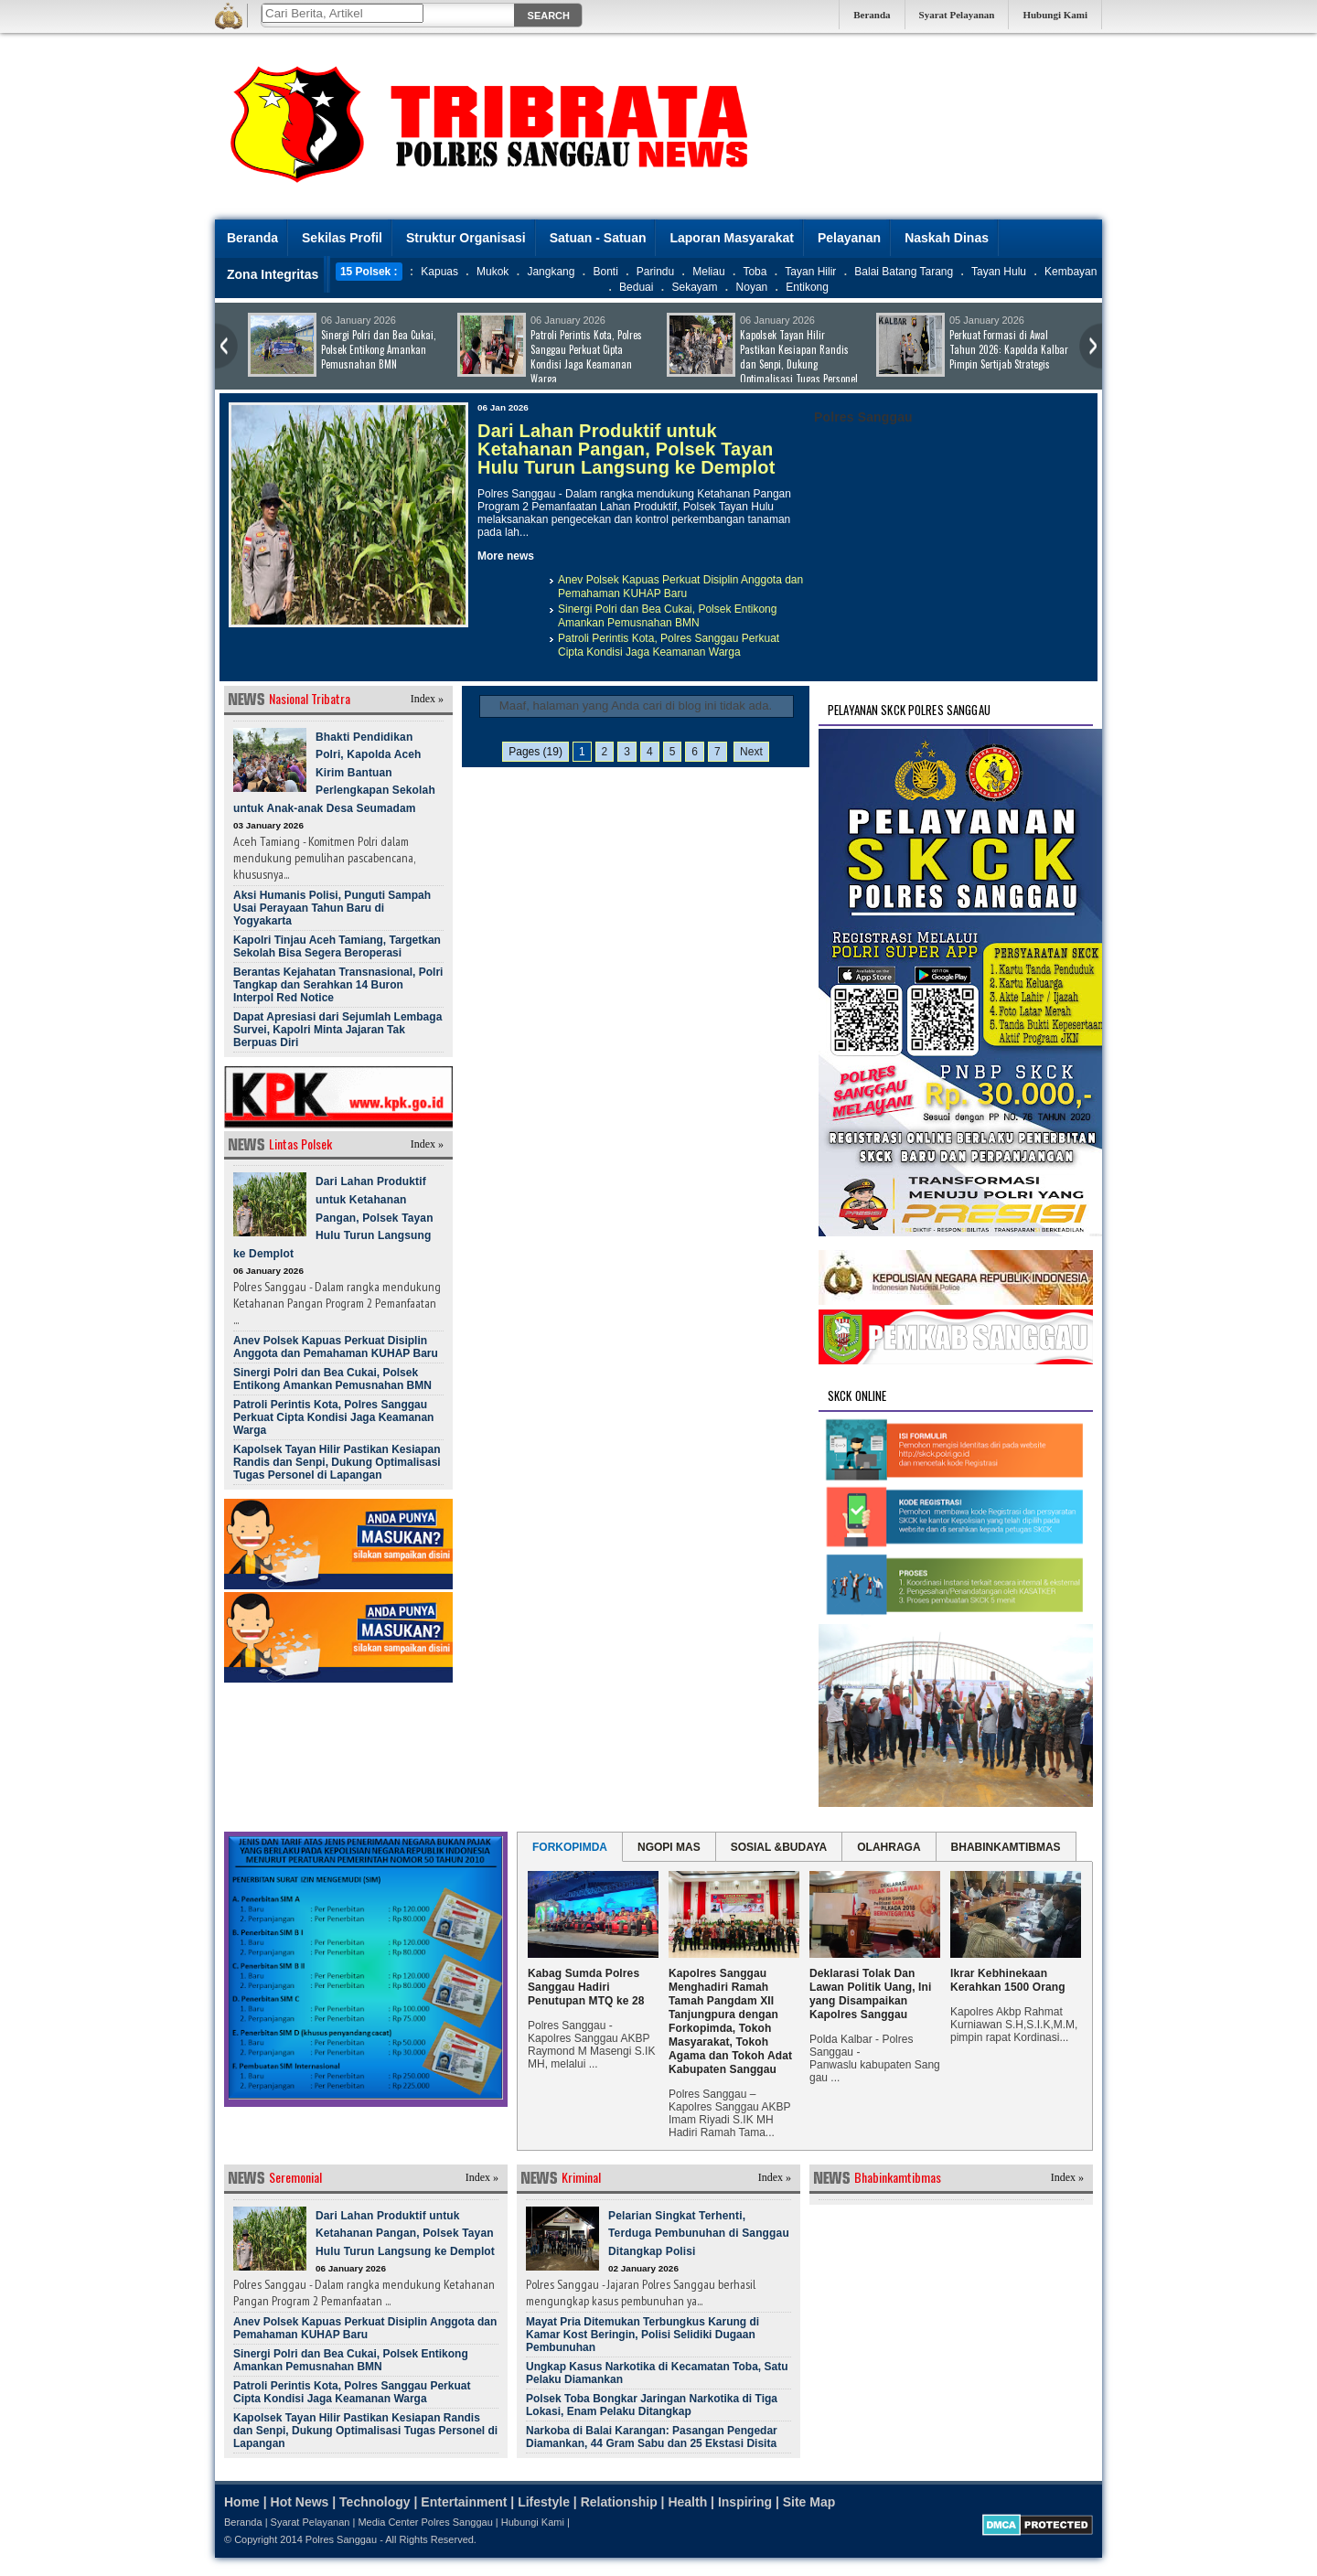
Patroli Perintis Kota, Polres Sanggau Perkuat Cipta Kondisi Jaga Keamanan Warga (586, 356)
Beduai (636, 287)
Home (242, 2502)
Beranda (871, 14)
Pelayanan (849, 237)
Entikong (807, 287)
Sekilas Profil (342, 237)
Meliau (708, 271)
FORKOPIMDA (569, 1847)
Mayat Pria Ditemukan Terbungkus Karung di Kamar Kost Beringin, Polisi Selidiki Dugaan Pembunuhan (642, 2334)
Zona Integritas (272, 274)
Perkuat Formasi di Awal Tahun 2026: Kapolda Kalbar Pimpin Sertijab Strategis (1008, 349)
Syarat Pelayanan (957, 14)
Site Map (809, 2502)
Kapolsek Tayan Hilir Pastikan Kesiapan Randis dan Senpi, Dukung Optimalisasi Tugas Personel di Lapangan (762, 364)
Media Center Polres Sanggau (425, 2522)
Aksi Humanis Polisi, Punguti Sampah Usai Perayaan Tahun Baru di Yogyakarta (332, 908)
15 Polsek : (369, 271)
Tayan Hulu (998, 271)
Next (751, 751)
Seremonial (295, 2176)
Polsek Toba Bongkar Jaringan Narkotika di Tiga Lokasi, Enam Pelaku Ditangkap (651, 2405)
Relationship (619, 2502)
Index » (427, 698)
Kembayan (1070, 271)
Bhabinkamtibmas (897, 2176)
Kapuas (439, 271)
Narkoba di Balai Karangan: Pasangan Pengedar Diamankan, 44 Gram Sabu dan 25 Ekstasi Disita (651, 2437)
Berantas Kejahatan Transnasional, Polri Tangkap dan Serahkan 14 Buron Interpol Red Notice (338, 985)
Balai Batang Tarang (903, 271)
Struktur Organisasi (466, 237)
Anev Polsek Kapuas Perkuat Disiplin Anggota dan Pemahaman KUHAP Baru (680, 586)
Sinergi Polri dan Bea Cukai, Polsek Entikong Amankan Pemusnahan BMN (378, 349)
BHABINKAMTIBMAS (1006, 1847)
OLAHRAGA (888, 1847)
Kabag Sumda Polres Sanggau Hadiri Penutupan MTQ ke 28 (586, 1987)
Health (687, 2502)
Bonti (605, 271)
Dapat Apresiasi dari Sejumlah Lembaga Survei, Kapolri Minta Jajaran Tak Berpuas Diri (337, 1029)
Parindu (655, 271)
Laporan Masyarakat (731, 237)
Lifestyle (544, 2502)
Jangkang (550, 271)
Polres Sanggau (341, 2539)
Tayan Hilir (810, 271)
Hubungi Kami (1055, 14)
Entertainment (464, 2502)
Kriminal (581, 2176)
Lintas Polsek (300, 1143)
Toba (754, 271)
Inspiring (745, 2502)
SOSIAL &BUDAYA (779, 1847)
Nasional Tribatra (309, 698)
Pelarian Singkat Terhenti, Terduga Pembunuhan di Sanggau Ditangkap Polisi (698, 2233)
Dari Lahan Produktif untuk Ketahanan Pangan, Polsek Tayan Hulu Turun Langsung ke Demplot (626, 449)
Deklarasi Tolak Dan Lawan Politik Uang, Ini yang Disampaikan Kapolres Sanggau (870, 1994)
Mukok (492, 271)
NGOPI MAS (669, 1847)
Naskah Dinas (947, 237)
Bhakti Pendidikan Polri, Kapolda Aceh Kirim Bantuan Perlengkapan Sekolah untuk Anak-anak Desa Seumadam (334, 773)
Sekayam (694, 287)
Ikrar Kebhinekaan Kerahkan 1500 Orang (1007, 1980)
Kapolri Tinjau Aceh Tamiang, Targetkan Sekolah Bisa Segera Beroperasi (337, 946)
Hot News (300, 2502)
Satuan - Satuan (598, 237)
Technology (375, 2502)
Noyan (752, 287)
